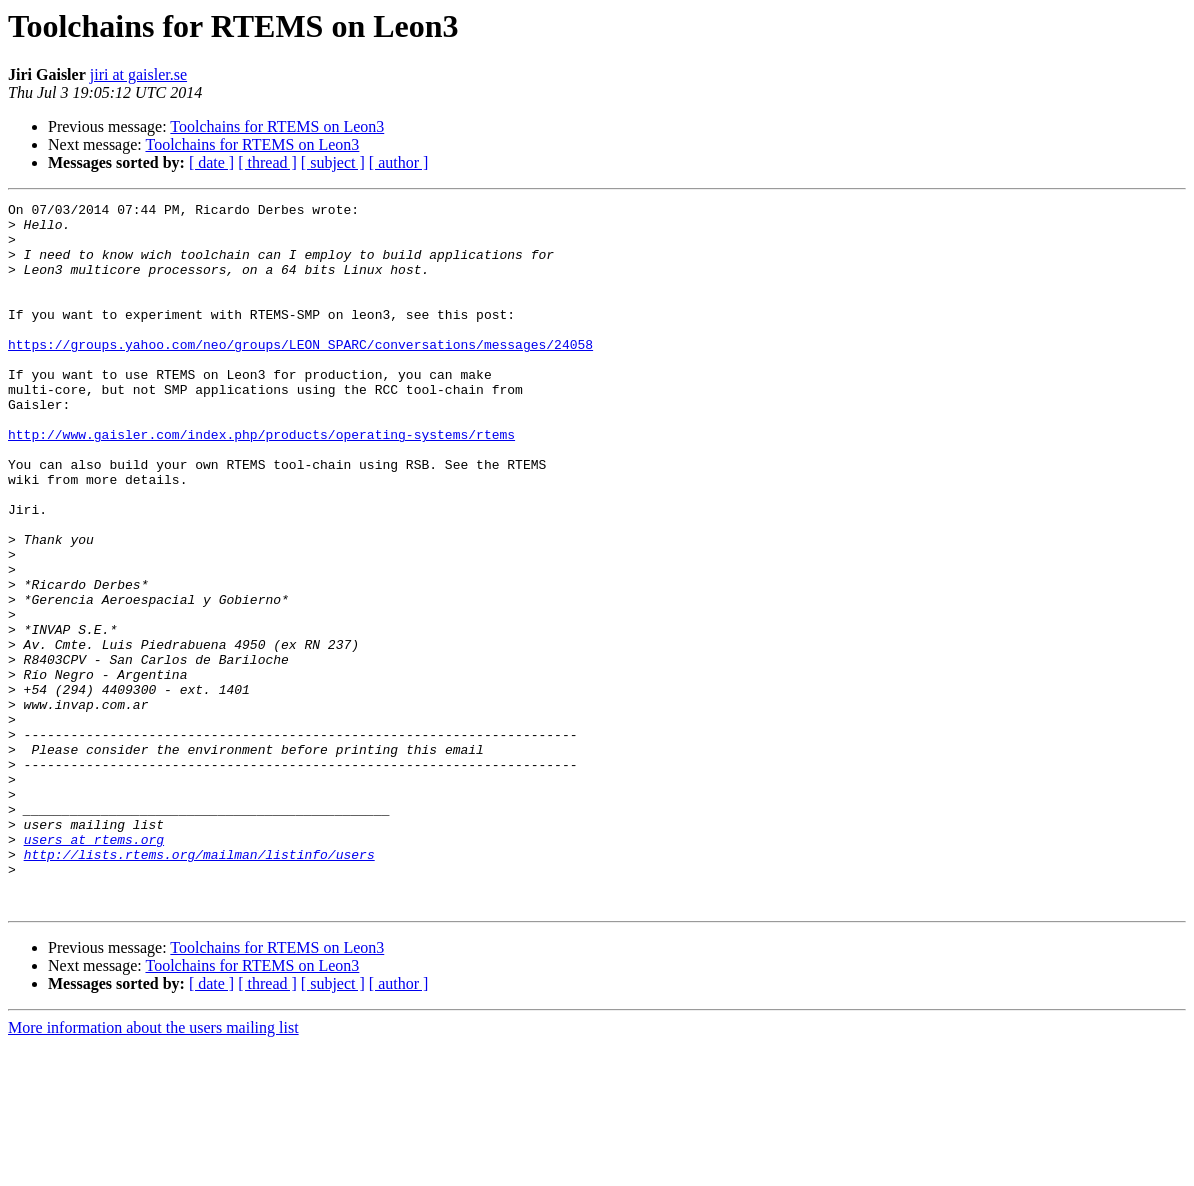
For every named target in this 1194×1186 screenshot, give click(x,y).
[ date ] (211, 162)
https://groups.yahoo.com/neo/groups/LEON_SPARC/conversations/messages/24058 (300, 374)
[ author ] (399, 162)
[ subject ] (333, 162)
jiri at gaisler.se (138, 74)
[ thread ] (267, 162)
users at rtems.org (94, 968)
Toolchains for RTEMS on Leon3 (277, 126)
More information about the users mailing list (153, 1168)
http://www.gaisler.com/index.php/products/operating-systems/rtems (261, 482)
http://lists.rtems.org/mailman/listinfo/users (199, 986)
